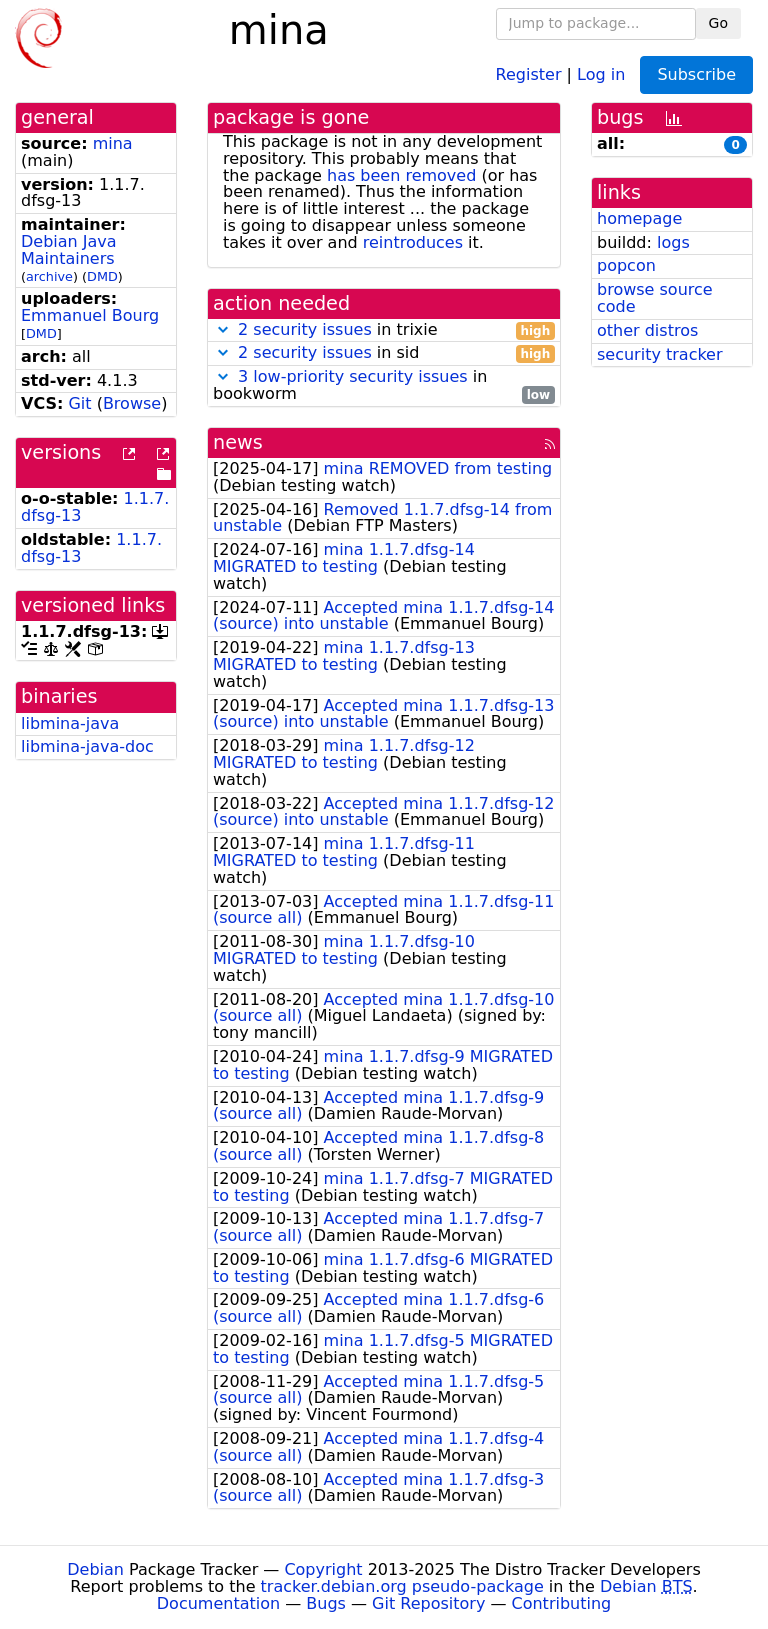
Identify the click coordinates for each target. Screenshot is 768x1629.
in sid (384, 353)
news (238, 442)
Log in (601, 73)
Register (529, 73)
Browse (132, 403)
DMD (102, 276)
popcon (626, 265)
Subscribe (696, 74)
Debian (95, 1569)
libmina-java (70, 723)
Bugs (326, 1603)
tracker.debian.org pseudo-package (402, 1586)
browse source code (655, 298)
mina (113, 143)
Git (79, 403)
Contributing (562, 1603)
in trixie (384, 330)
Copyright (323, 1569)
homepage (639, 218)
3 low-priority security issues (353, 376)
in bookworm (384, 386)
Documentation (218, 1603)
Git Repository (428, 1603)
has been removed (401, 175)
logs (673, 242)
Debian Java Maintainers (69, 250)
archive (49, 276)
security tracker (660, 354)
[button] (223, 329)
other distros (647, 330)
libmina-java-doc (87, 746)
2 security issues (305, 329)
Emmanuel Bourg (90, 315)
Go (718, 23)
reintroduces (413, 242)
